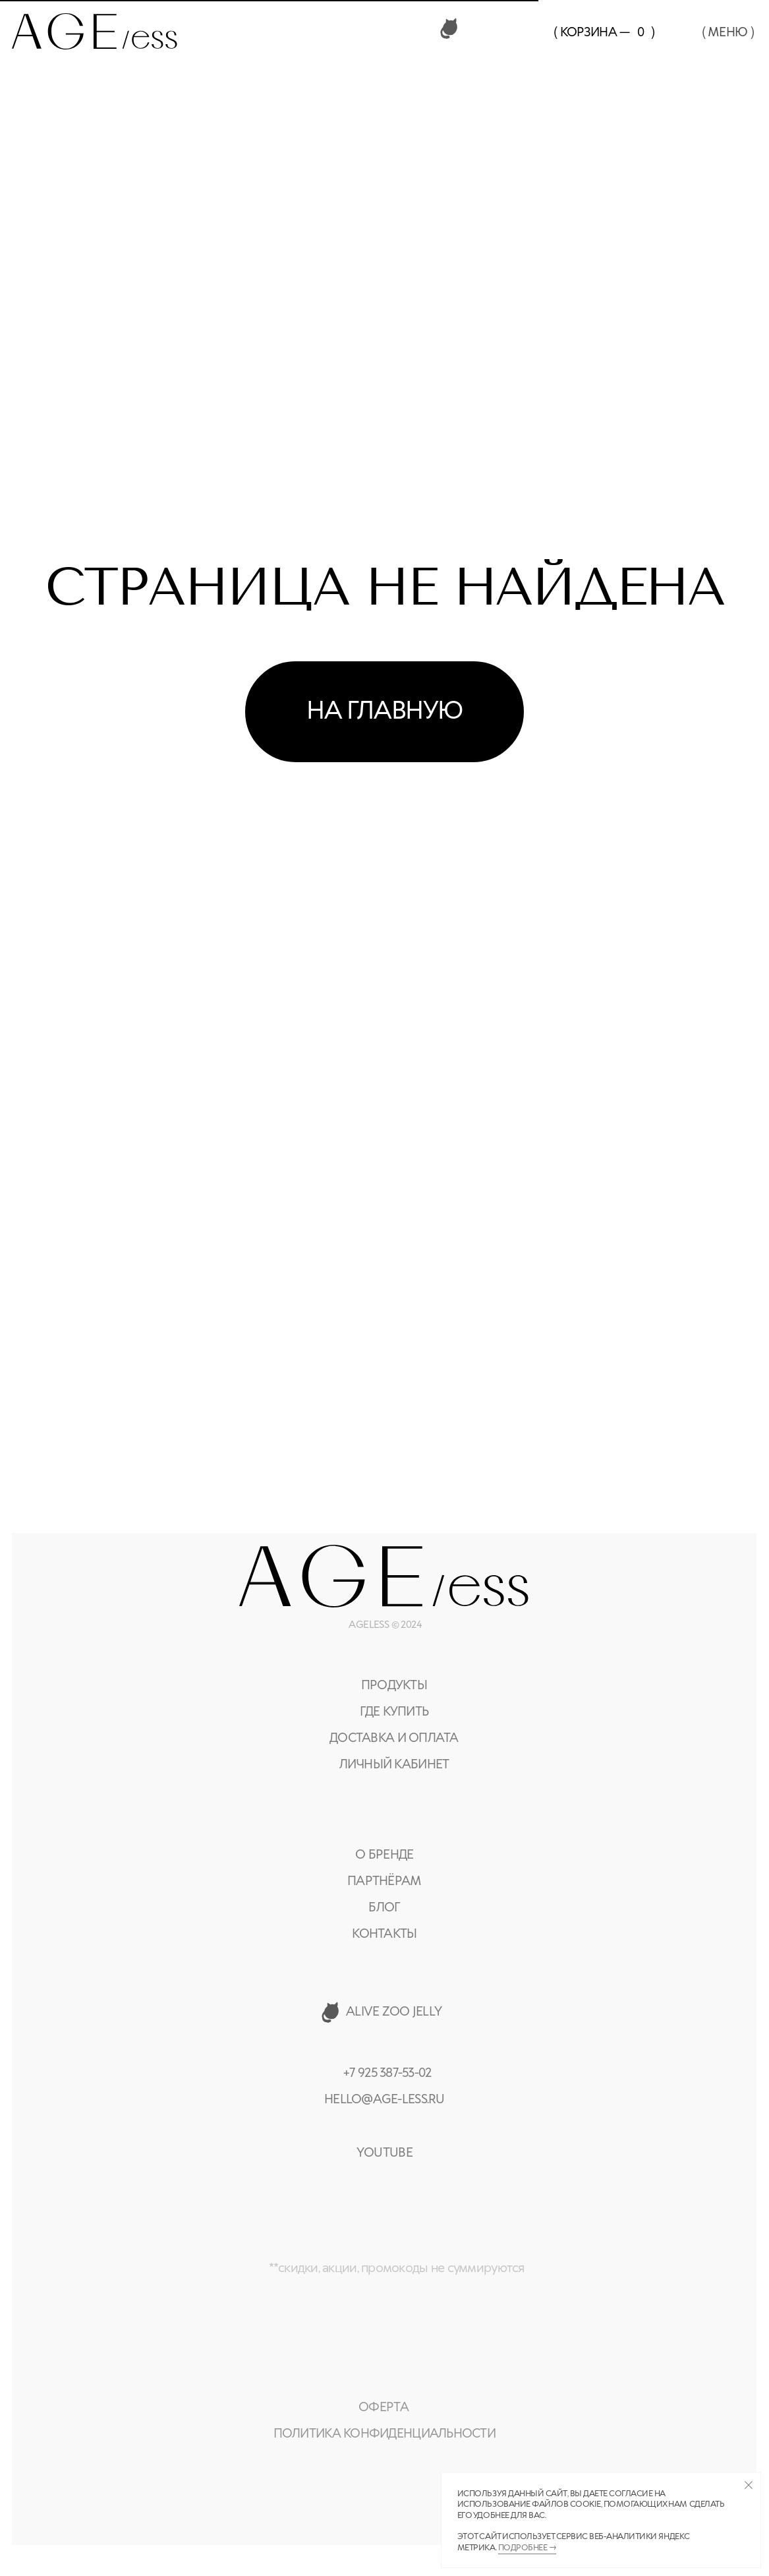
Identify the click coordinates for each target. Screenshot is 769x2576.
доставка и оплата (394, 1738)
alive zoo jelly (393, 2012)
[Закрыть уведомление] (748, 2485)
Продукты (394, 1685)
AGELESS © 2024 (385, 1625)
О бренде (384, 1855)
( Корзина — (591, 32)
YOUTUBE (384, 2153)
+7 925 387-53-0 (384, 2073)
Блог (384, 1908)
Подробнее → (527, 2548)
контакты (384, 1934)
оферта (383, 2407)
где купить (394, 1712)
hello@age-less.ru (384, 2099)
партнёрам (384, 1881)
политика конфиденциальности (384, 2434)
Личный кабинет (394, 1764)
